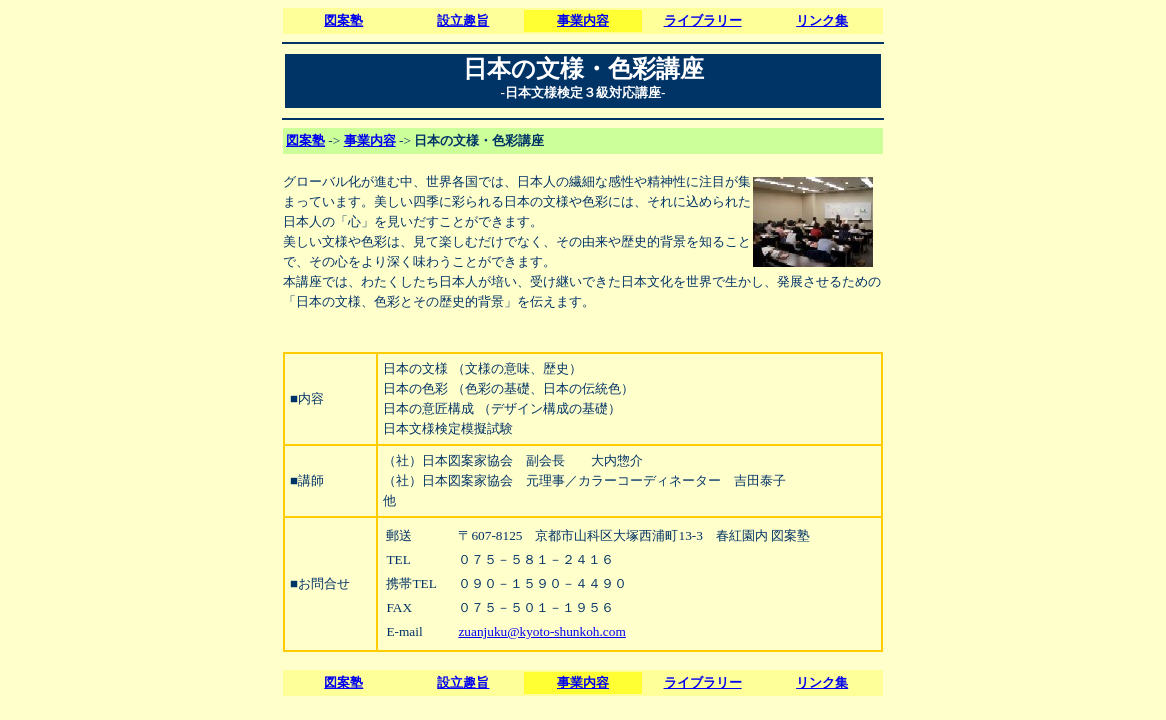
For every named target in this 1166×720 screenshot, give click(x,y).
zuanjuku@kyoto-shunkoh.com (541, 631)
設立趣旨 (463, 20)
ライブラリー (703, 20)
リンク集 (822, 20)
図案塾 (343, 20)
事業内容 (583, 20)
